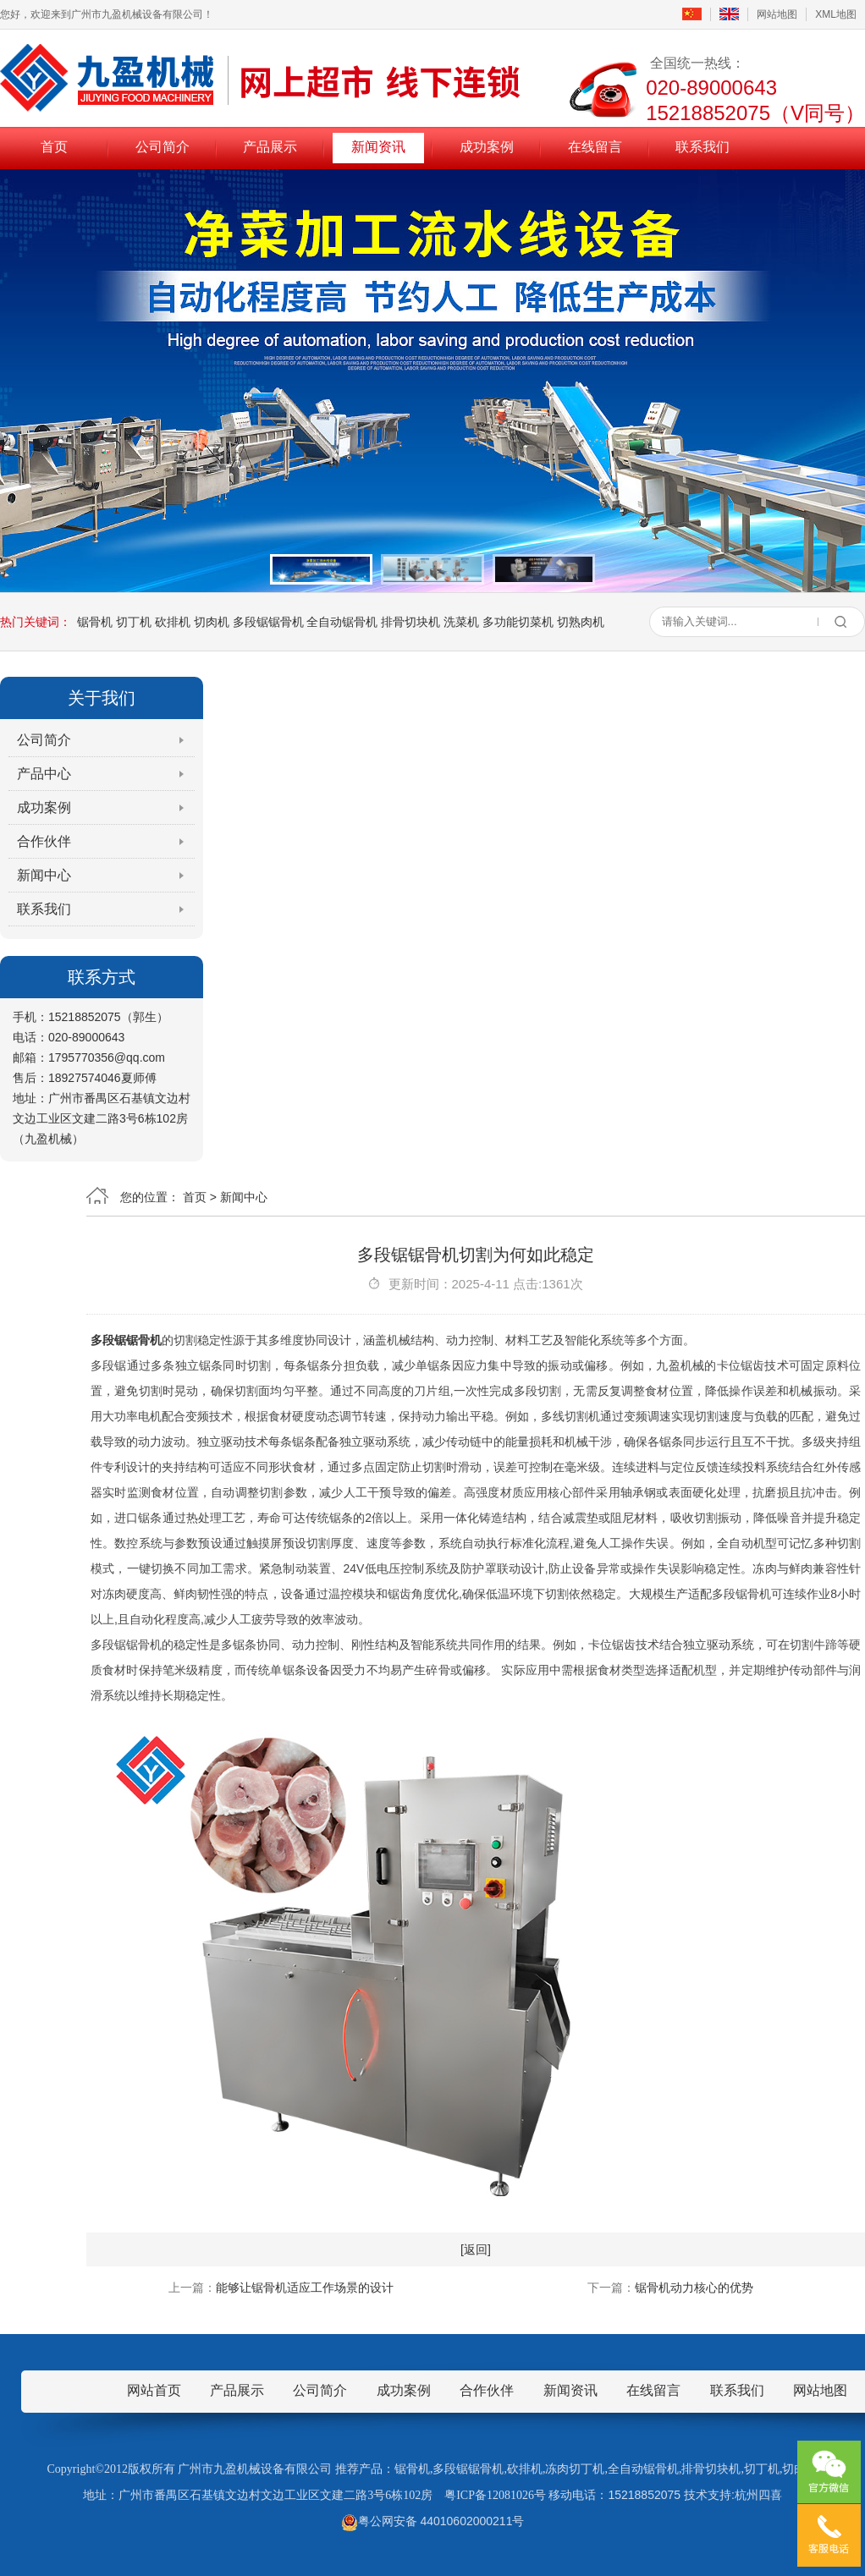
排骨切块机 (410, 622)
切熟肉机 (580, 622)
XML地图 (836, 14)
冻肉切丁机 (574, 2469)
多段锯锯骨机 (268, 622)
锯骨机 (95, 622)
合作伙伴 (44, 841)
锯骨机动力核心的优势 (694, 2287)
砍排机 (172, 622)
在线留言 (595, 147)
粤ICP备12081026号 (495, 2495)
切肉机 (211, 622)
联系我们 (702, 147)
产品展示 (270, 147)
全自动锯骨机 (341, 622)
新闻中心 (44, 875)
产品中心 (44, 773)
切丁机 (134, 622)
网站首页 (154, 2390)
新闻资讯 (378, 147)
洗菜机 (461, 622)
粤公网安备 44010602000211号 (433, 2521)
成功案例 (487, 147)
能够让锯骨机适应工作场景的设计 (305, 2287)
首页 (54, 147)
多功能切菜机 (518, 622)
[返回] (475, 2249)
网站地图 (777, 14)
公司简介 (162, 147)
